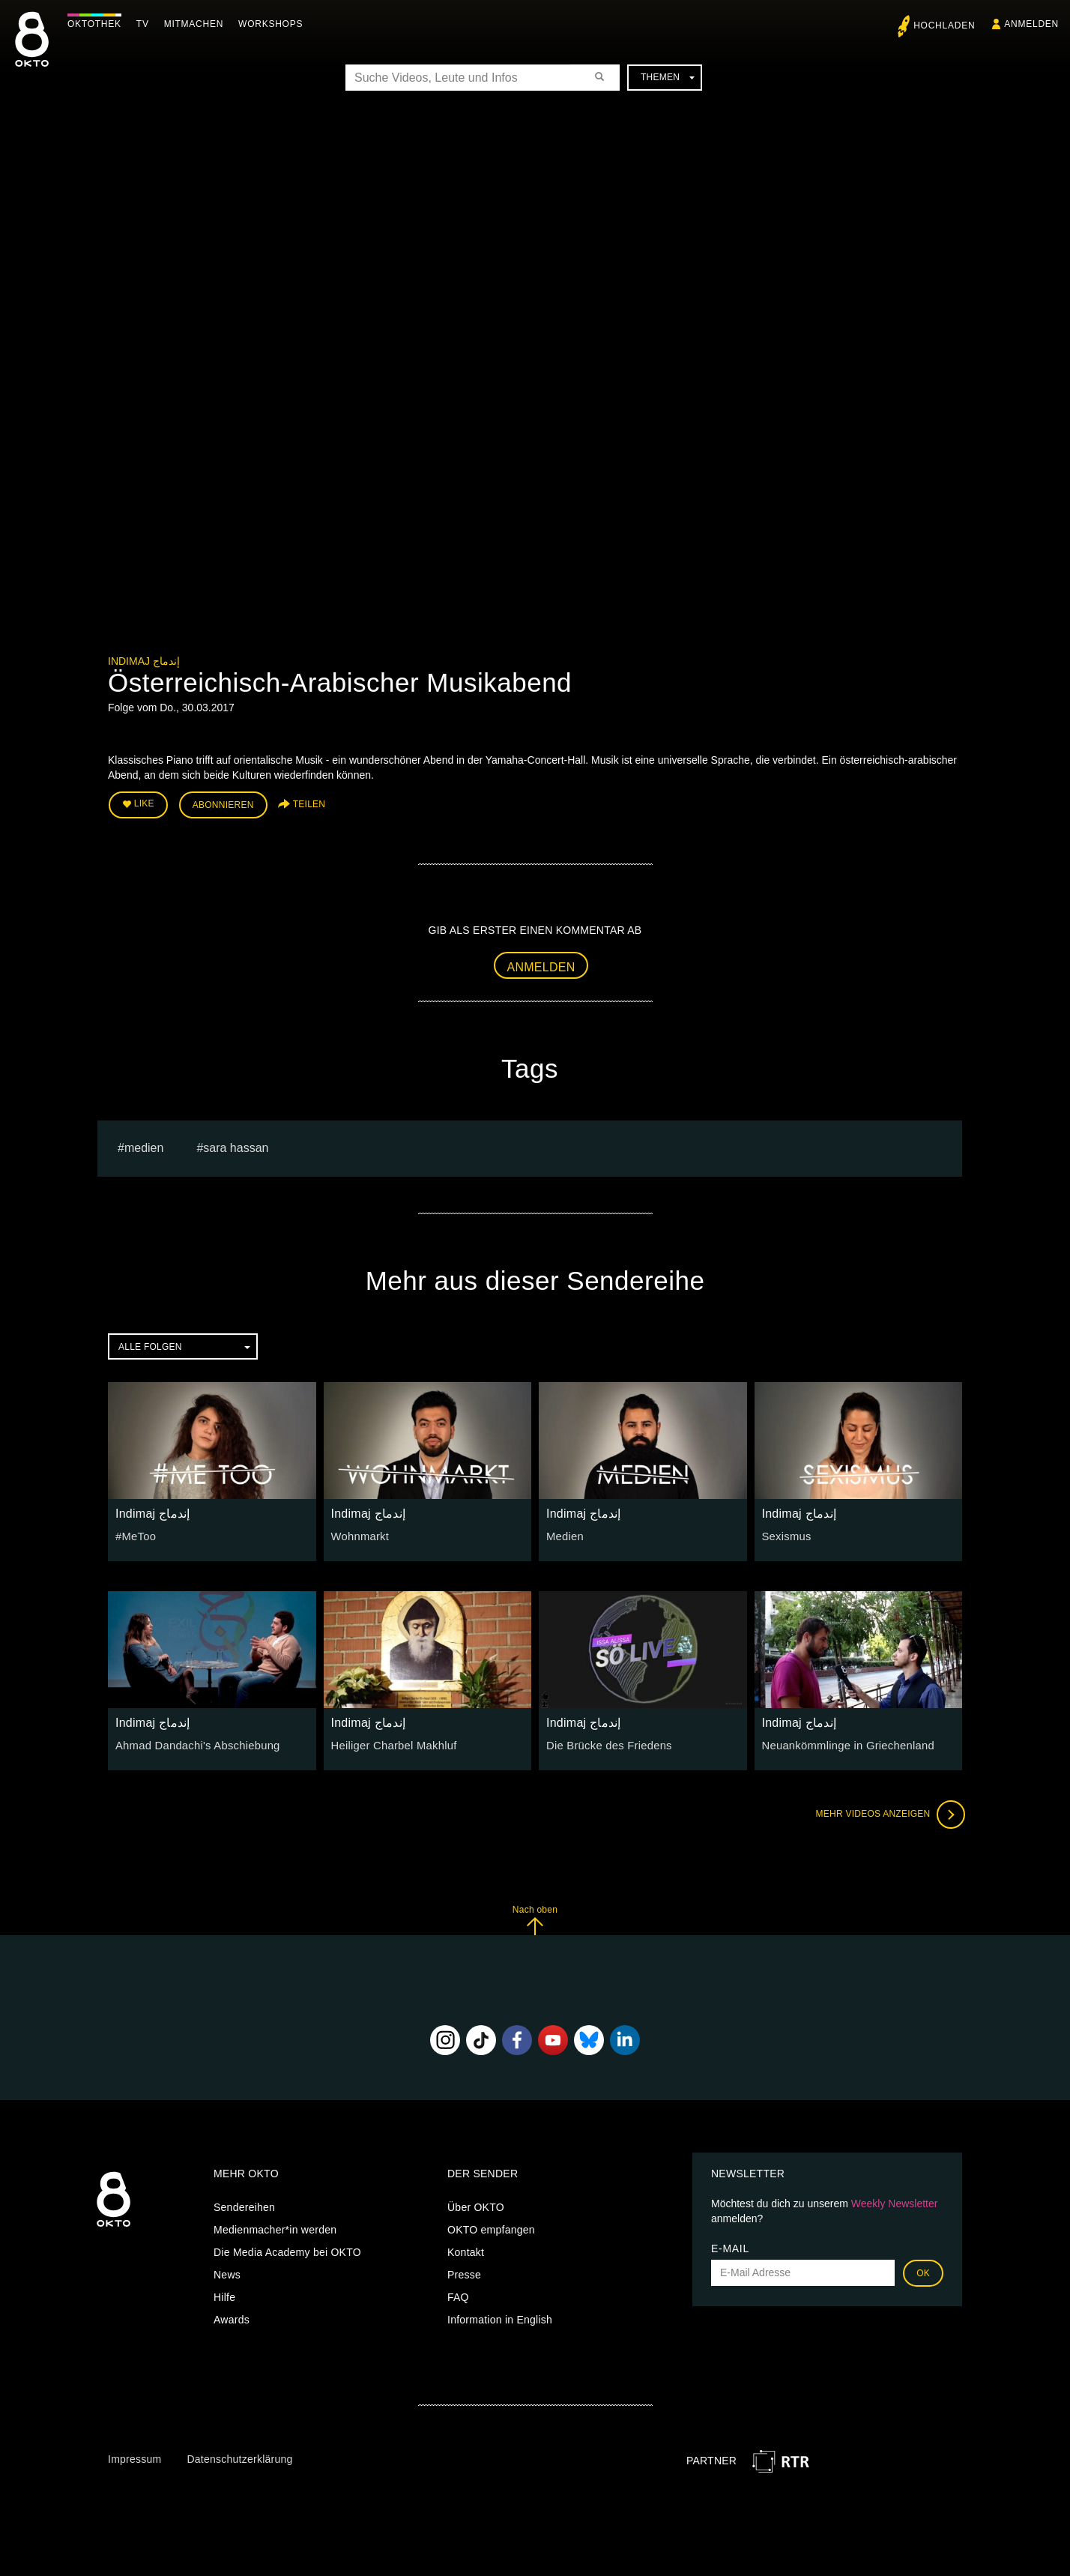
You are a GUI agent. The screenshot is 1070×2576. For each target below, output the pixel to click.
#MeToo (134, 1534)
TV (146, 24)
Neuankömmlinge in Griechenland (843, 1743)
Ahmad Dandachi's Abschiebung (193, 1743)
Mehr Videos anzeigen (887, 1812)
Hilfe (224, 2295)
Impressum (134, 2457)
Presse (464, 2272)
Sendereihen (244, 2205)
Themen (668, 77)
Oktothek (98, 24)
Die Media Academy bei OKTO (287, 2250)
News (227, 2272)
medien (143, 1145)
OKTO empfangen (491, 2227)
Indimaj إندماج (144, 661)
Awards (232, 2317)
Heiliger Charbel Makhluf (390, 1743)
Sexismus (785, 1534)
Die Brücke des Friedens (605, 1743)
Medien (563, 1534)
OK (923, 2271)
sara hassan (235, 1145)
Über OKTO (475, 2205)
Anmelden (541, 964)
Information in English (499, 2317)
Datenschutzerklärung (239, 2457)
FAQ (458, 2295)
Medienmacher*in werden (275, 2227)
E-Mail (730, 2246)
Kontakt (465, 2250)
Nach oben (535, 1917)
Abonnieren (223, 803)
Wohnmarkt (359, 1534)
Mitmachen (197, 24)
